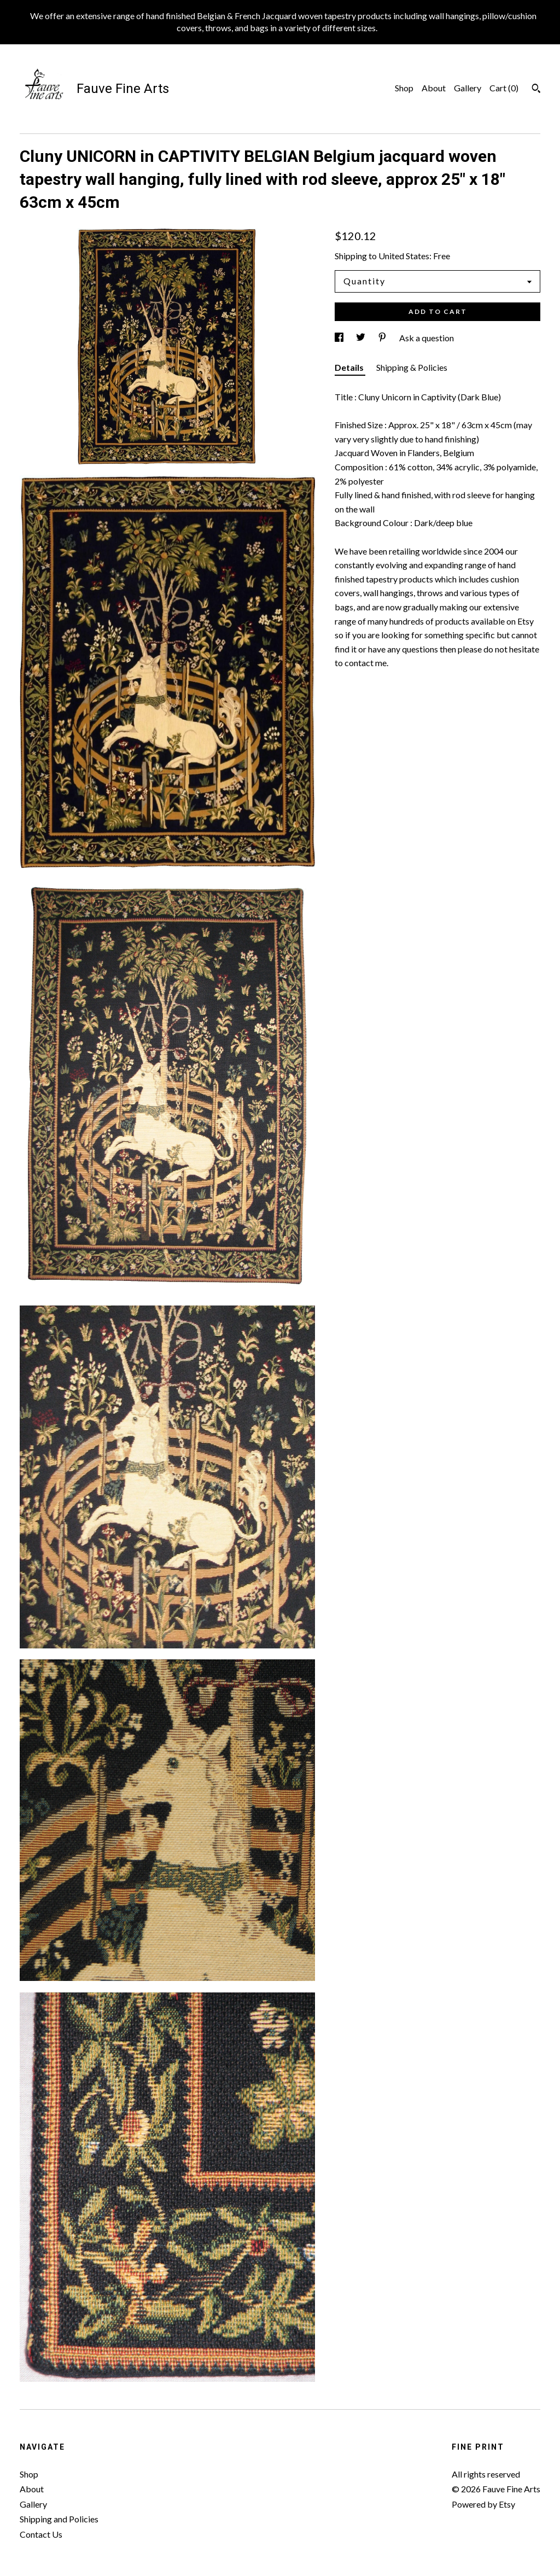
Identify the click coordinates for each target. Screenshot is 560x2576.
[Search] (536, 90)
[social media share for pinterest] (383, 338)
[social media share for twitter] (361, 338)
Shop (404, 88)
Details (350, 367)
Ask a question (426, 338)
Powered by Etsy (483, 2504)
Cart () (503, 88)
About (434, 88)
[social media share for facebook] (340, 338)
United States (403, 255)
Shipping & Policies (411, 367)
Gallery (467, 88)
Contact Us (41, 2534)
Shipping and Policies (59, 2519)
